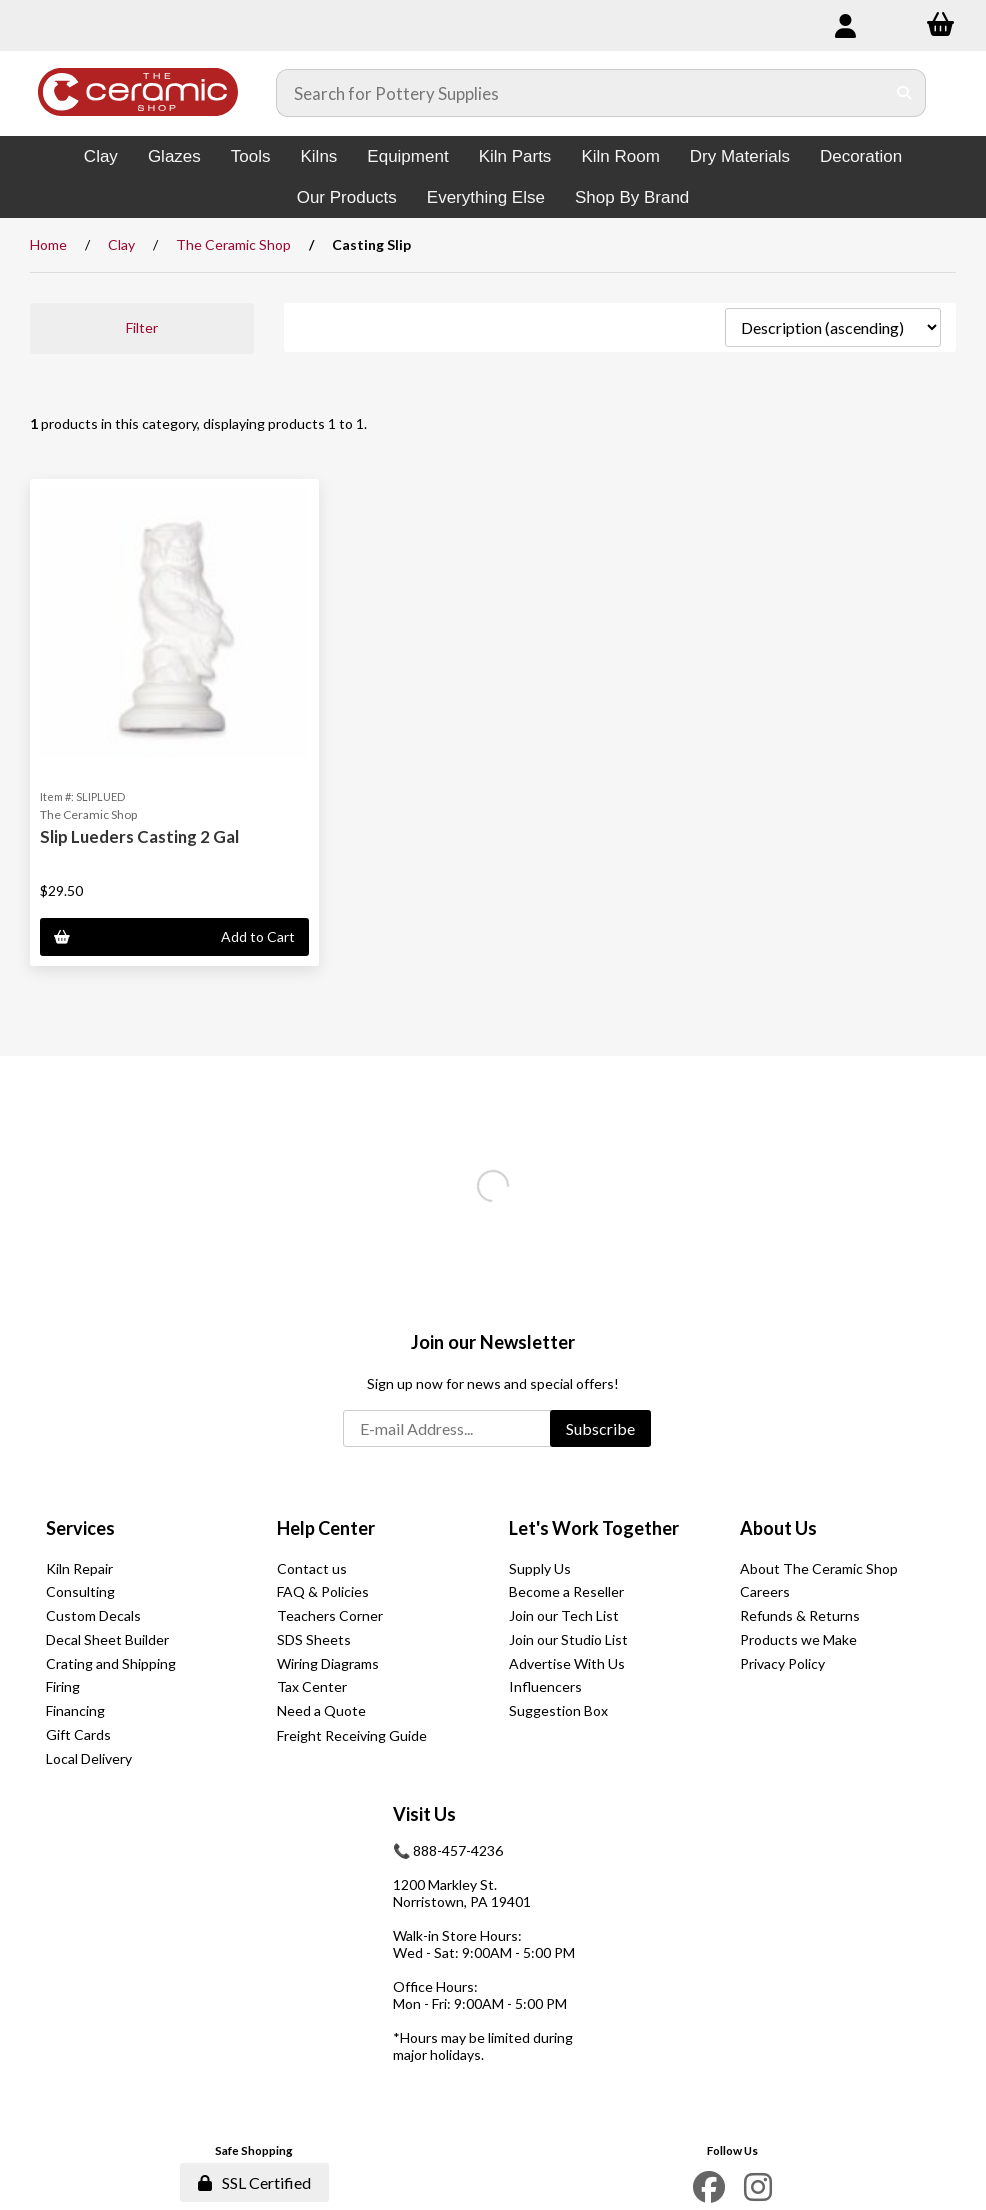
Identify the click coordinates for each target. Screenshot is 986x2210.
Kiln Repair (79, 1568)
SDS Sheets (314, 1639)
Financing (75, 1710)
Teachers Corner (330, 1615)
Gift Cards (78, 1734)
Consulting (80, 1591)
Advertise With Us (567, 1663)
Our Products (347, 197)
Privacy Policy (782, 1663)
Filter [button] (142, 327)
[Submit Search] (904, 93)
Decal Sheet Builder (107, 1639)
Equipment (407, 156)
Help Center (326, 1528)
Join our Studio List (568, 1639)
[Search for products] (581, 93)
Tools (251, 156)
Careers (765, 1591)
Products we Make (798, 1639)
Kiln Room (620, 156)
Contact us (312, 1568)
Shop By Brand (632, 197)
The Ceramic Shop (233, 244)
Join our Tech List (564, 1615)
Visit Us (424, 1814)
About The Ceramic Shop (819, 1568)
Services (80, 1528)
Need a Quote (321, 1710)
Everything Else (486, 197)
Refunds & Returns (800, 1615)
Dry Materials (740, 156)
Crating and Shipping (111, 1663)
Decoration (861, 156)
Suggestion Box (558, 1710)
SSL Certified (254, 2182)
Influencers (545, 1686)
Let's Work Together (594, 1528)
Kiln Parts (515, 156)
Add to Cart (174, 936)
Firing (63, 1686)
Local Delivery (89, 1758)
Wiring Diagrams (328, 1663)
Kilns (318, 156)
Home (48, 244)
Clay (101, 156)
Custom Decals (93, 1615)
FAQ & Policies (323, 1591)
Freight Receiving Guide (352, 1735)
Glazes (174, 156)
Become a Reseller (566, 1591)
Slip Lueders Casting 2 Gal (139, 836)
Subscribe (600, 1428)
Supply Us (540, 1568)
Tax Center (312, 1686)
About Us (778, 1528)
